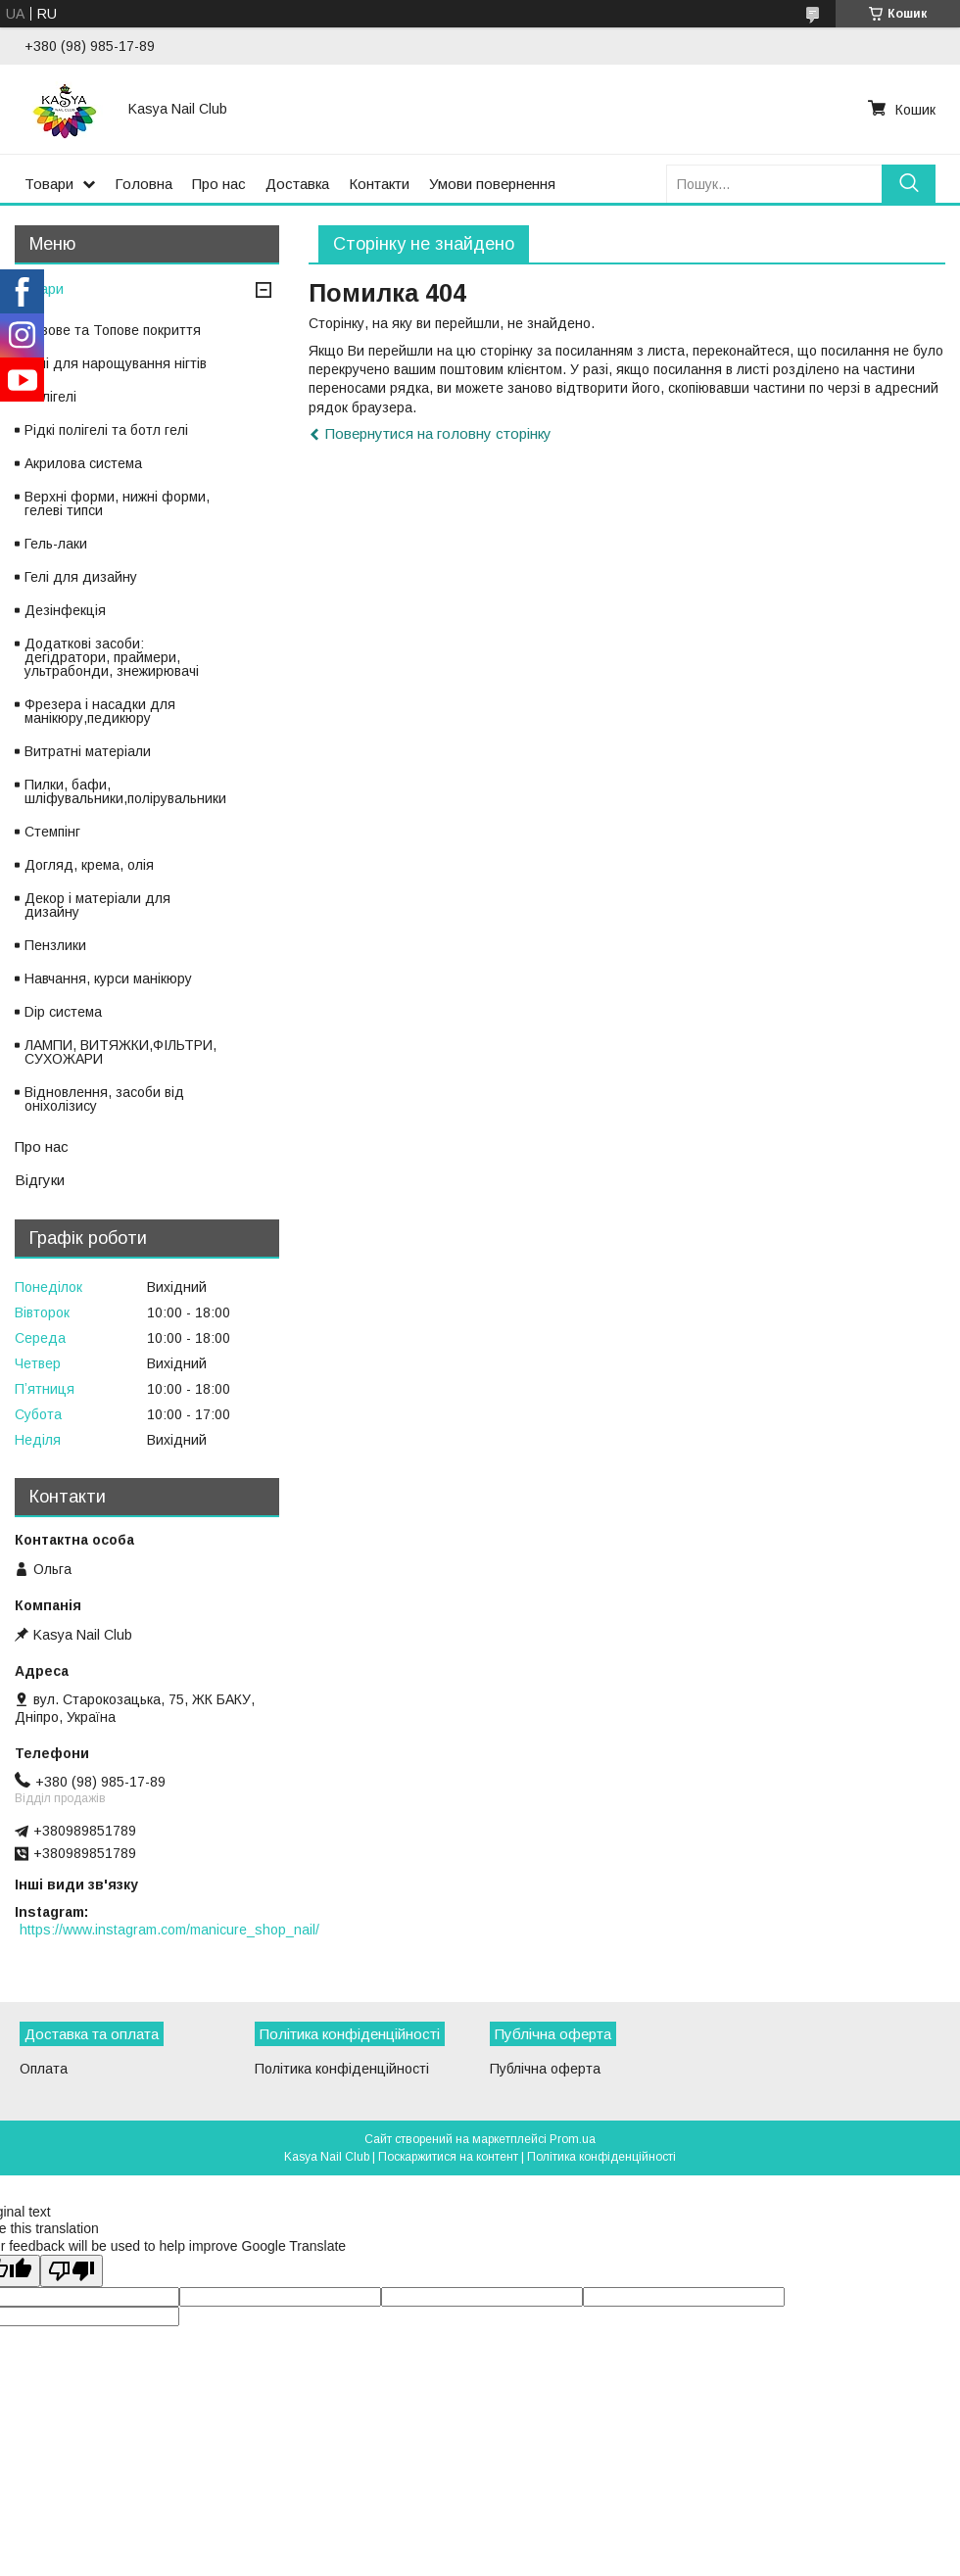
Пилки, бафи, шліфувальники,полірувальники (125, 791)
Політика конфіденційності (342, 2068)
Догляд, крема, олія (89, 865)
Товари (48, 183)
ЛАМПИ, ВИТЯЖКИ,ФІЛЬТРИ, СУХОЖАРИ (120, 1052)
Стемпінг (52, 831)
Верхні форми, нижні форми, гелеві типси (117, 503)
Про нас (219, 183)
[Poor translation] (71, 2271)
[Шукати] (909, 184)
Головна (143, 183)
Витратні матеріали (87, 751)
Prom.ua (573, 2139)
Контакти (379, 183)
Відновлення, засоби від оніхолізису (104, 1099)
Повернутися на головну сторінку (438, 433)
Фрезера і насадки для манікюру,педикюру (99, 711)
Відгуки (40, 1179)
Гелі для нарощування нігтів (115, 363)
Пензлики (55, 945)
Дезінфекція (65, 610)
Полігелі (50, 397)
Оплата (44, 2068)
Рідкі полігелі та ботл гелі (106, 430)
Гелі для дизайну (80, 577)
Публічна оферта (545, 2068)
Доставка (297, 183)
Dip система (63, 1012)
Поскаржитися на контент (448, 2157)
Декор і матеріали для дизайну (97, 905)
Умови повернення (492, 183)
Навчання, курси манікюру (108, 978)
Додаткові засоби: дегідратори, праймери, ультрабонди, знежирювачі (111, 657)
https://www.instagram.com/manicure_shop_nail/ (169, 1929)
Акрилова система (83, 463)
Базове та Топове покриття (112, 330)
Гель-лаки (55, 543)
